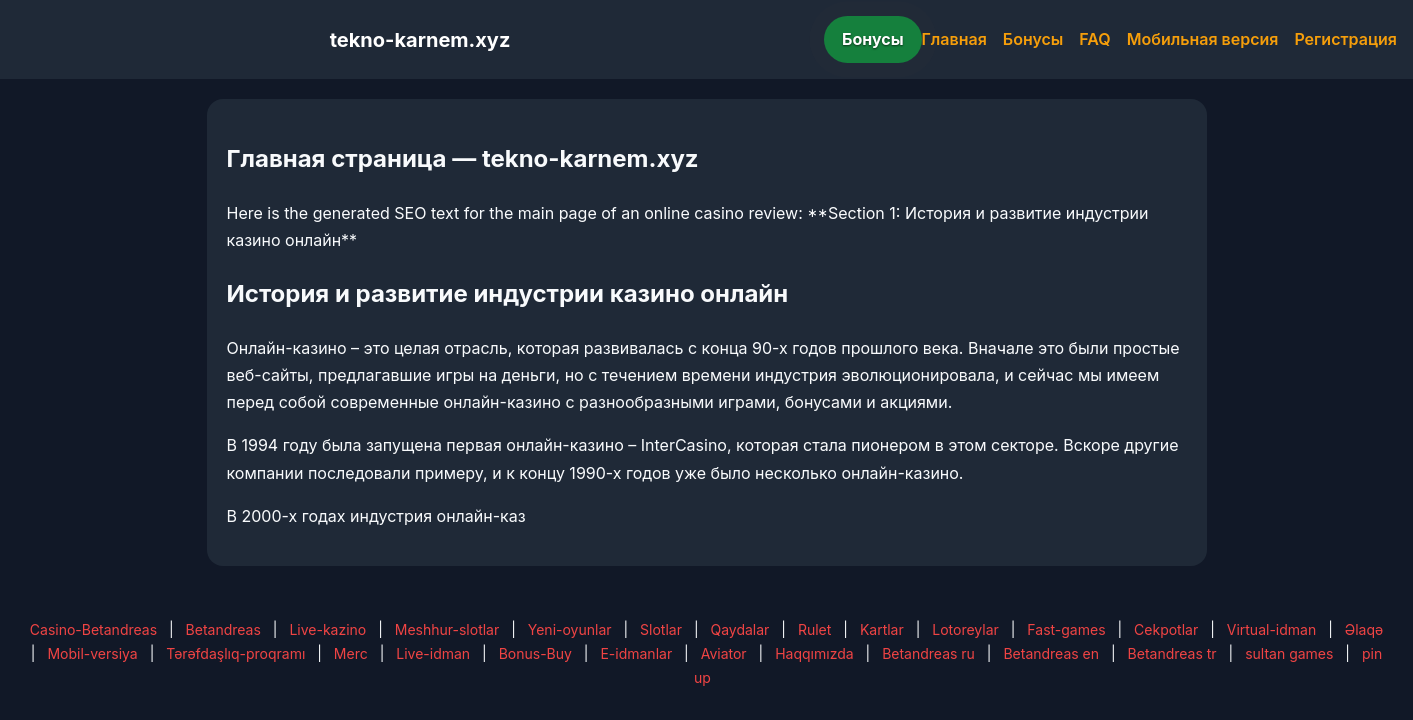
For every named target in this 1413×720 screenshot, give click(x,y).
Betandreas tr (1172, 653)
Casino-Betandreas (93, 629)
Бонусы (873, 39)
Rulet (814, 629)
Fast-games (1066, 629)
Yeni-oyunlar (570, 629)
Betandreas (223, 629)
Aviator (724, 653)
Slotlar (661, 629)
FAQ (1094, 39)
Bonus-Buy (535, 653)
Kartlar (882, 629)
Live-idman (433, 653)
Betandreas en (1051, 653)
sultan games (1289, 653)
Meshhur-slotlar (447, 629)
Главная (954, 39)
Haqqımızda (814, 653)
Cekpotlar (1166, 629)
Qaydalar (739, 629)
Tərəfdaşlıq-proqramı (235, 653)
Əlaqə (1364, 629)
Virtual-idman (1271, 629)
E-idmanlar (636, 653)
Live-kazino (327, 629)
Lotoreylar (965, 629)
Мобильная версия (1203, 39)
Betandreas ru (928, 653)
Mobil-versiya (92, 653)
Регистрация (1345, 39)
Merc (351, 653)
